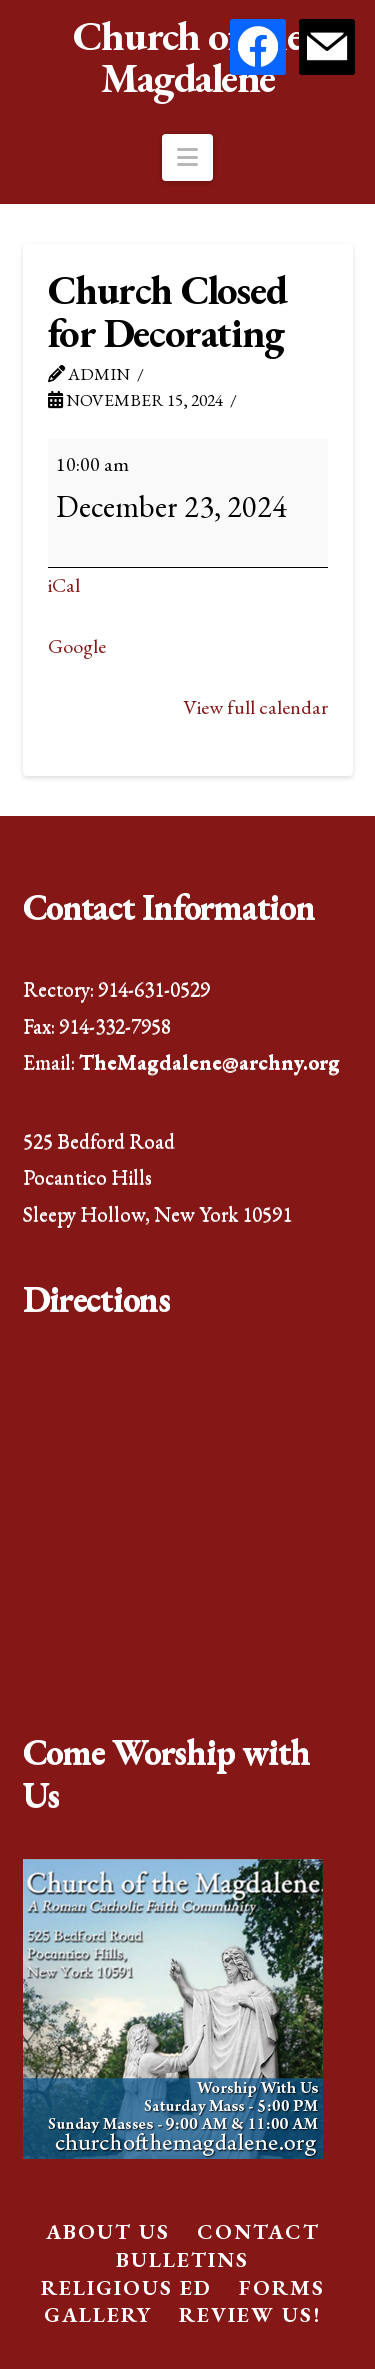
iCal (64, 585)
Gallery (98, 2314)
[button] (187, 157)
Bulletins (182, 2259)
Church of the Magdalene (188, 57)
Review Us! (250, 2314)
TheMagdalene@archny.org (209, 1061)
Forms (282, 2287)
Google (77, 646)
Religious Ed (126, 2287)
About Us (108, 2231)
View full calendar (255, 707)
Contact (258, 2231)
